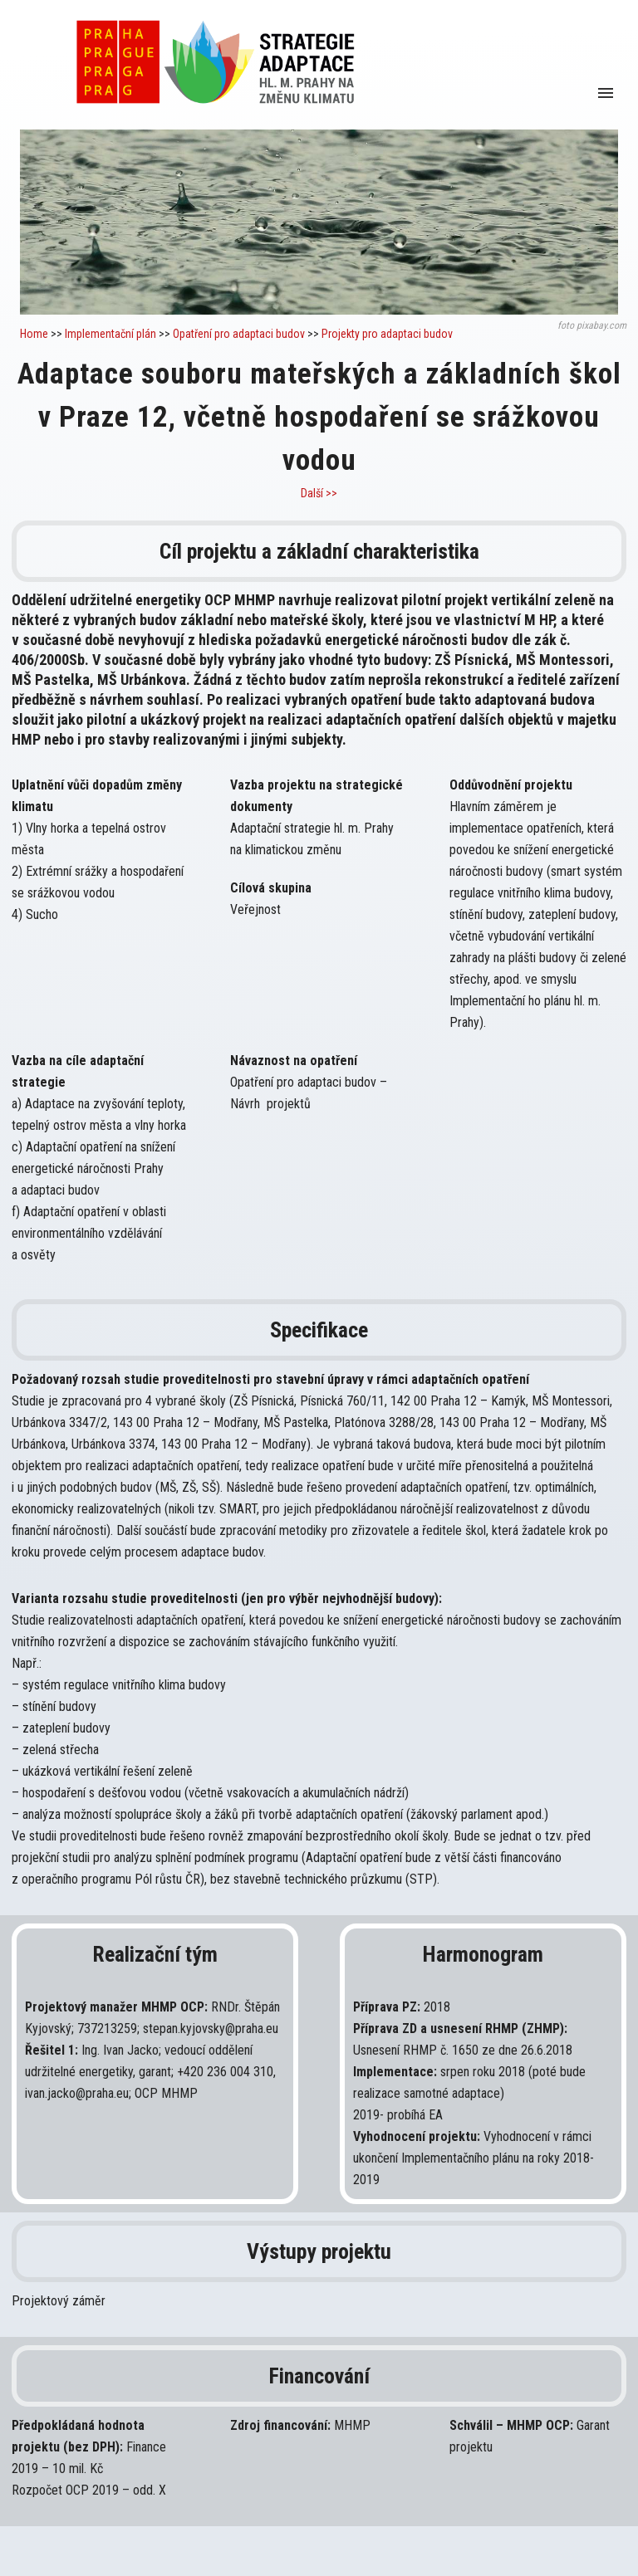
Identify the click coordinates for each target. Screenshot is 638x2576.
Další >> (319, 493)
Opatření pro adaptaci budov (240, 333)
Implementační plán (110, 333)
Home (34, 333)
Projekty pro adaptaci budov (387, 333)
